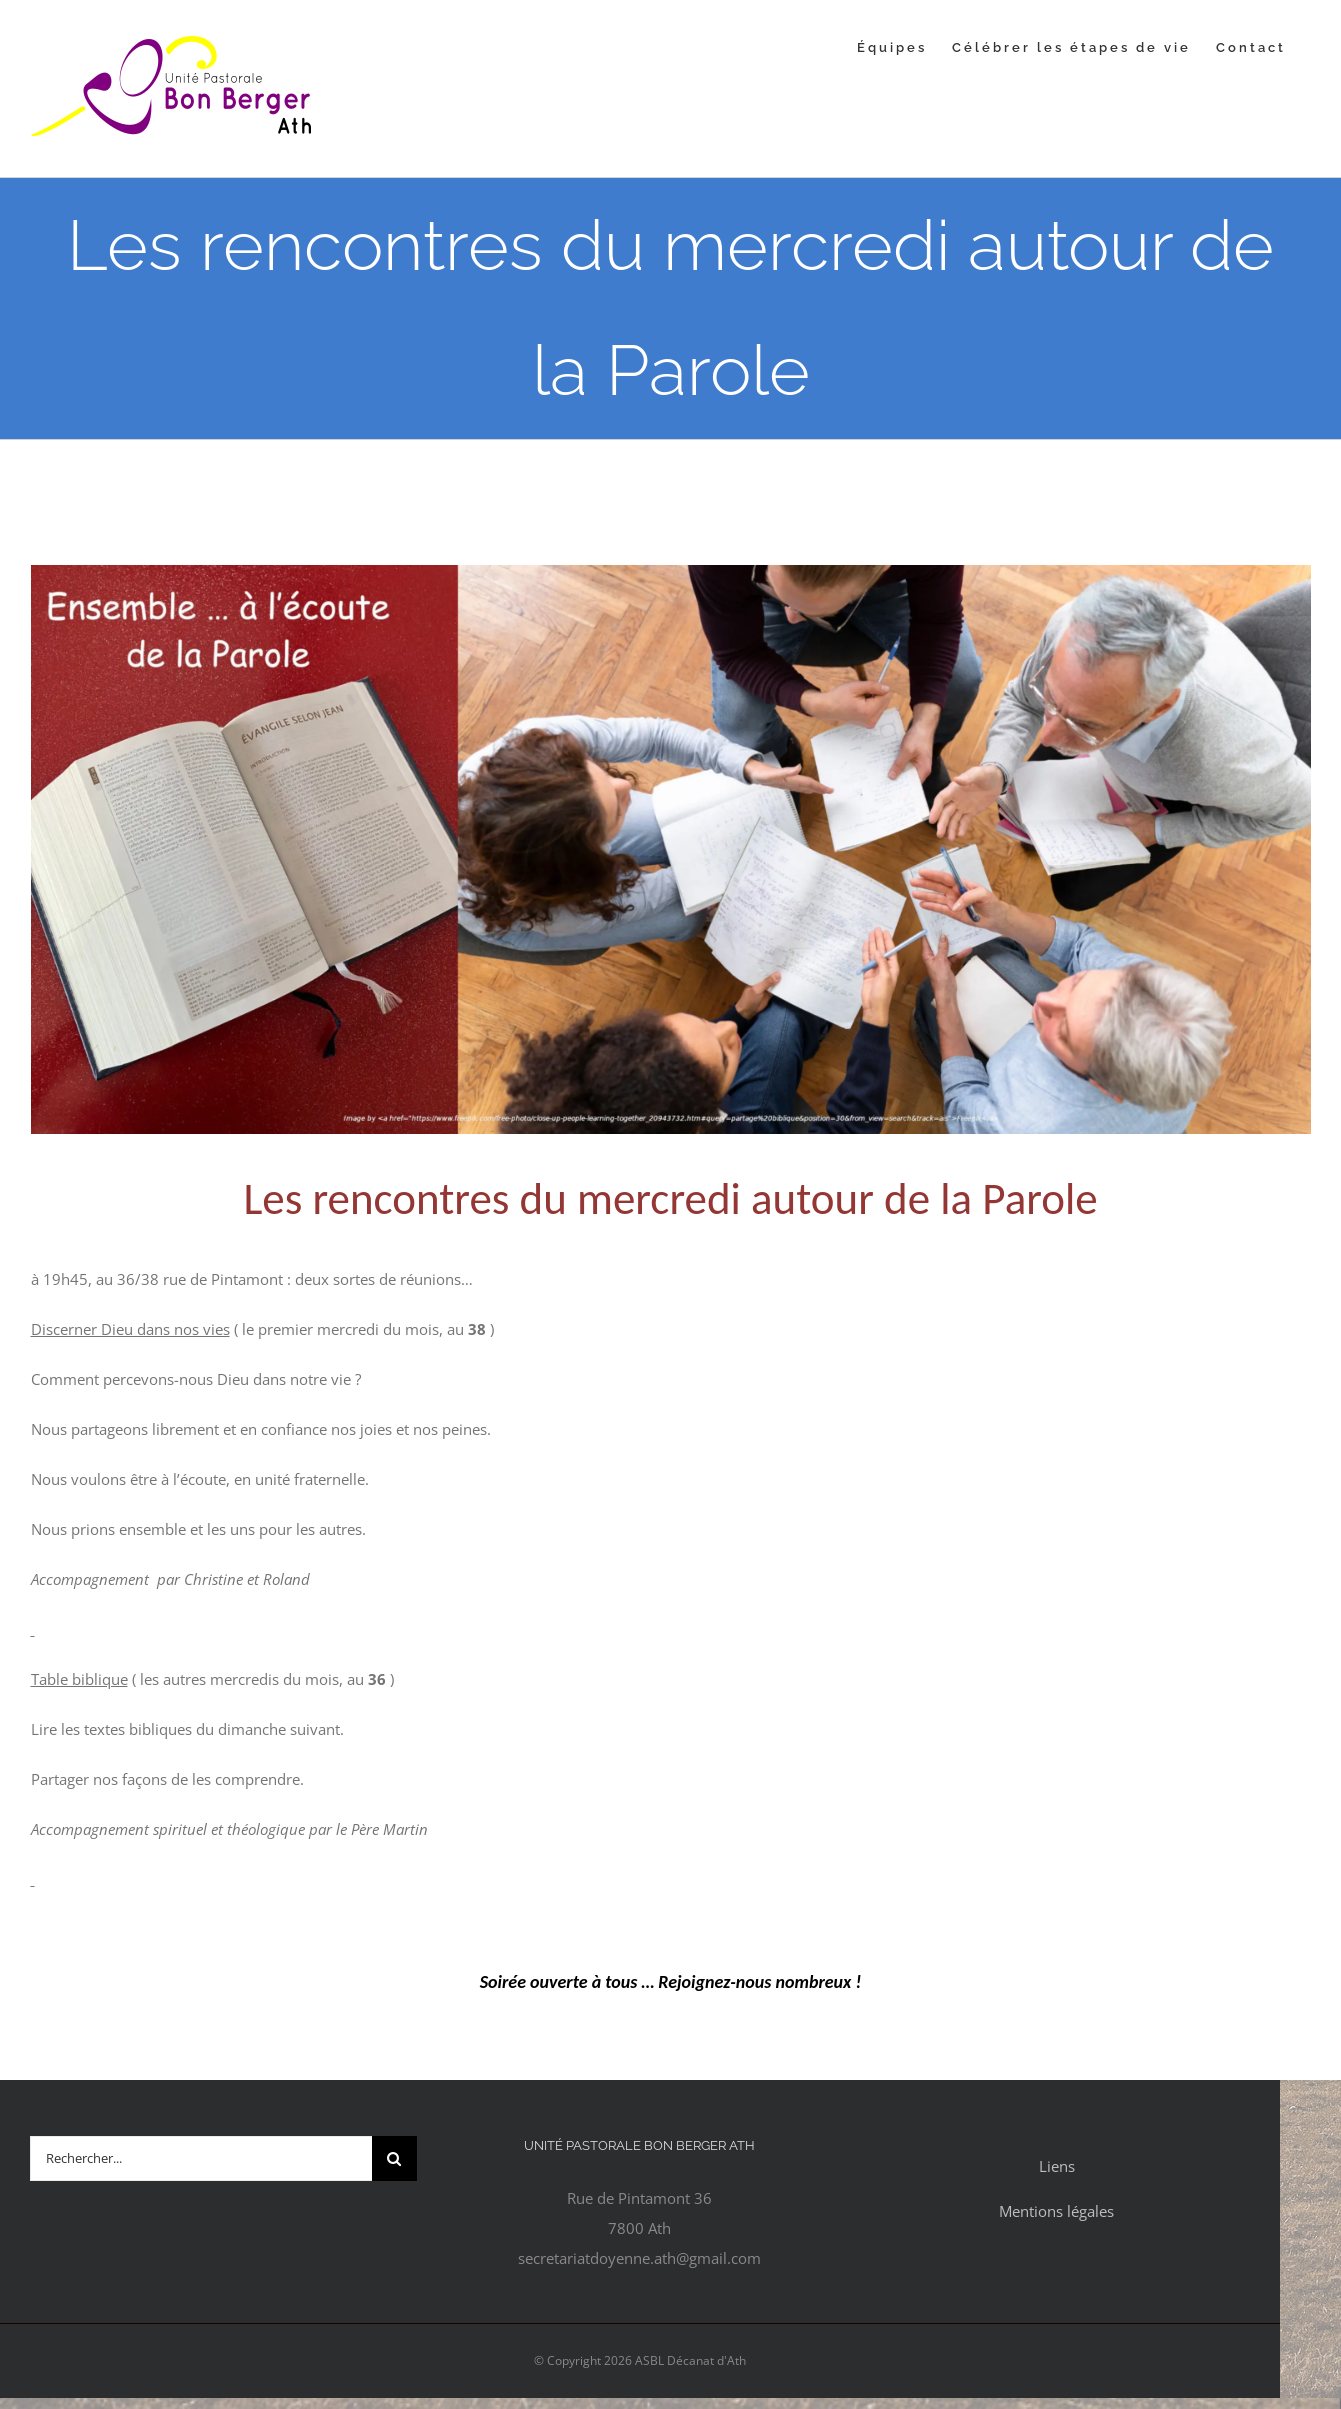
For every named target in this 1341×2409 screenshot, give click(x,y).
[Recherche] (394, 2158)
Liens (1057, 2166)
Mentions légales (1056, 2211)
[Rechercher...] (201, 2158)
